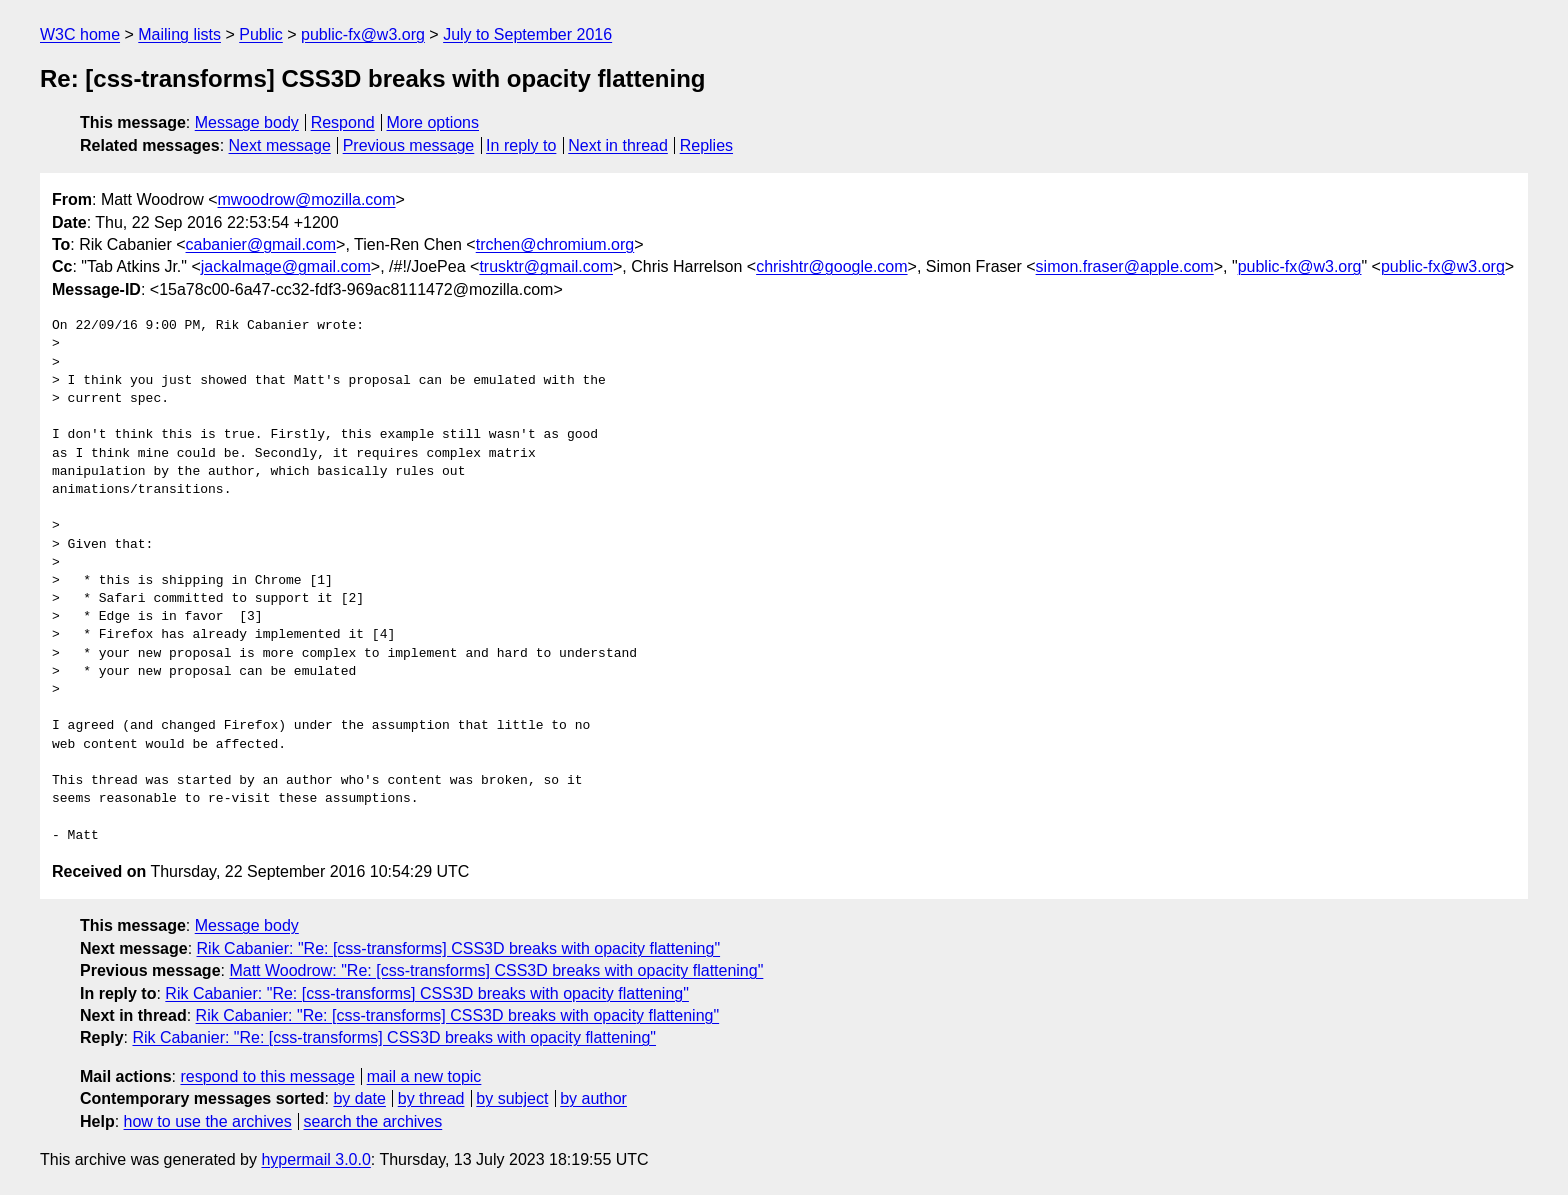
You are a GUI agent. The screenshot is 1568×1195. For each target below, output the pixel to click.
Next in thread (618, 145)
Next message (280, 145)
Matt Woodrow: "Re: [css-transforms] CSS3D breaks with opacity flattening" (496, 970)
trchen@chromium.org (555, 244)
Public (261, 34)
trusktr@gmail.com (546, 266)
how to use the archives (208, 1121)
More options (433, 122)
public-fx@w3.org (363, 34)
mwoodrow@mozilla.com (307, 199)
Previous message (409, 145)
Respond (343, 122)
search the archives (373, 1121)
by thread (431, 1098)
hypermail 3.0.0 (315, 1159)
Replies (706, 145)
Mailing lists (179, 34)
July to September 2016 (527, 34)
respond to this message (267, 1076)
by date (359, 1098)
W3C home (80, 34)
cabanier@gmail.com (261, 244)
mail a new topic (424, 1076)
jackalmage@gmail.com (286, 266)
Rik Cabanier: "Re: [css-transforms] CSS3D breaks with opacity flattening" (459, 948)
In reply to (521, 145)
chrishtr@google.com (831, 266)
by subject (512, 1098)
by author (593, 1098)
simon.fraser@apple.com (1125, 266)
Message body (247, 122)
